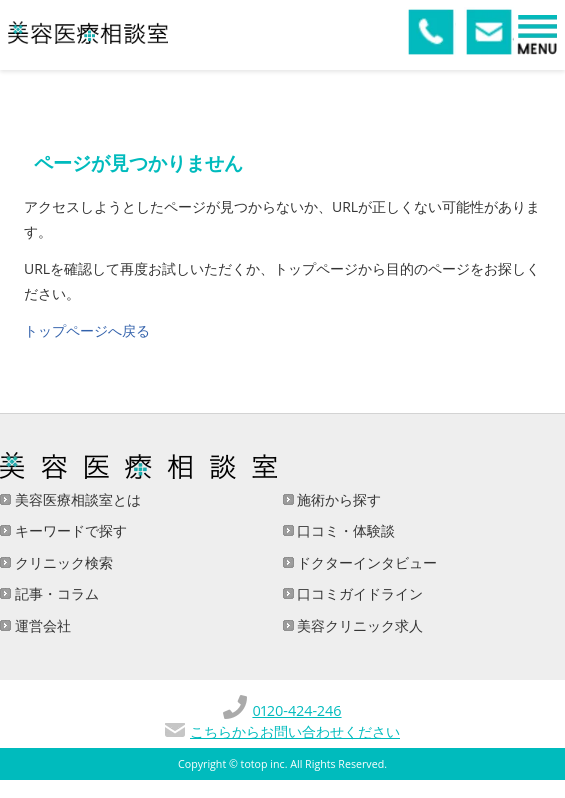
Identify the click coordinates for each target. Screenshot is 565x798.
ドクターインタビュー (366, 562)
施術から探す (338, 499)
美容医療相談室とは (76, 499)
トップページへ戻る (87, 330)
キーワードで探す (69, 530)
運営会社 (41, 625)
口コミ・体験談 (345, 530)
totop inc (263, 764)
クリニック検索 (62, 562)
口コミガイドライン (359, 593)
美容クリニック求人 (359, 625)
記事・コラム (55, 593)
